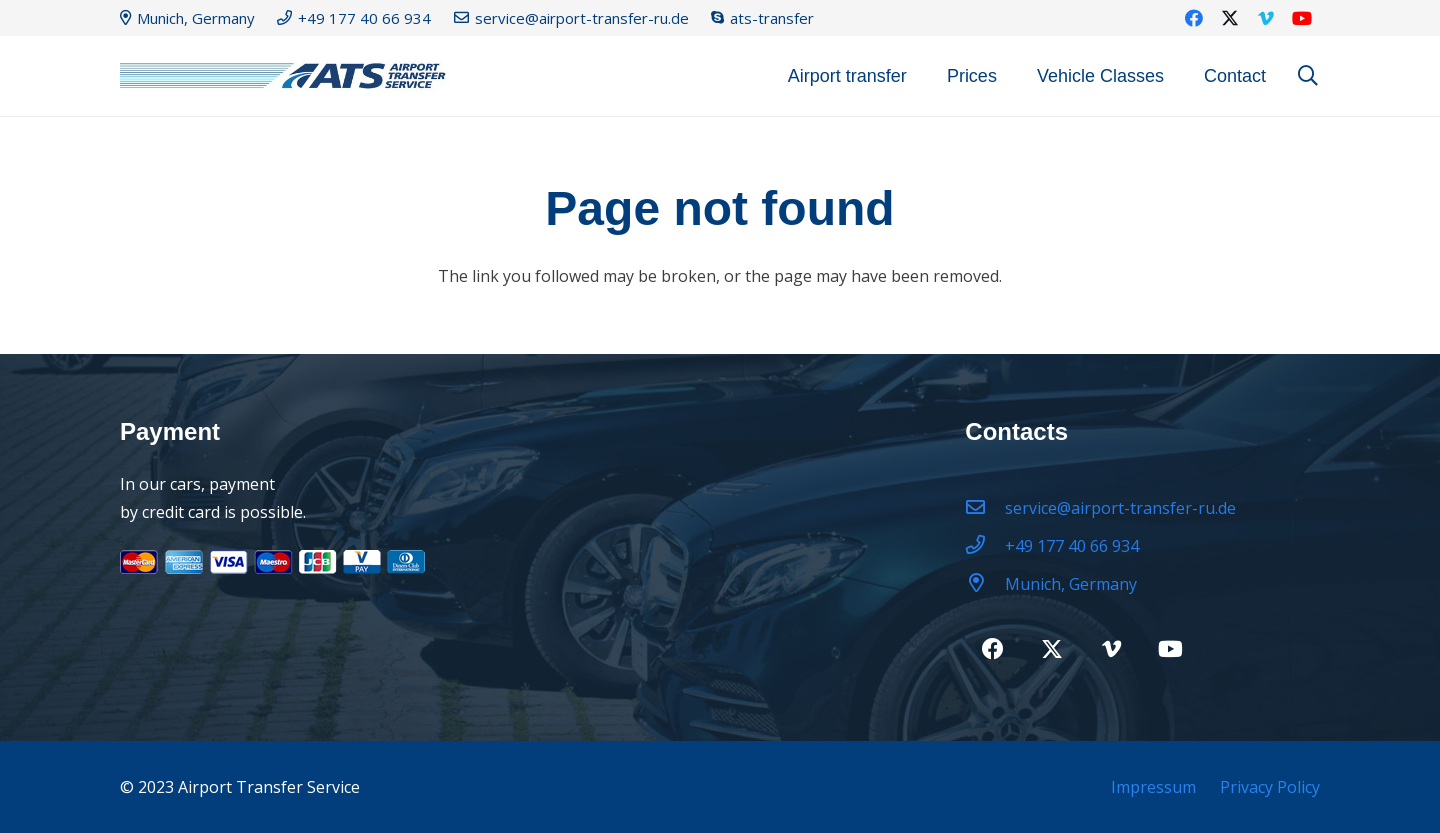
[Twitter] (1230, 18)
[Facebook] (1194, 18)
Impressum (1153, 787)
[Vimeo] (1266, 18)
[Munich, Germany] (985, 584)
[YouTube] (1302, 18)
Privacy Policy (1270, 787)
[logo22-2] (289, 76)
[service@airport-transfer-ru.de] (985, 508)
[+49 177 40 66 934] (985, 546)
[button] (1308, 76)
